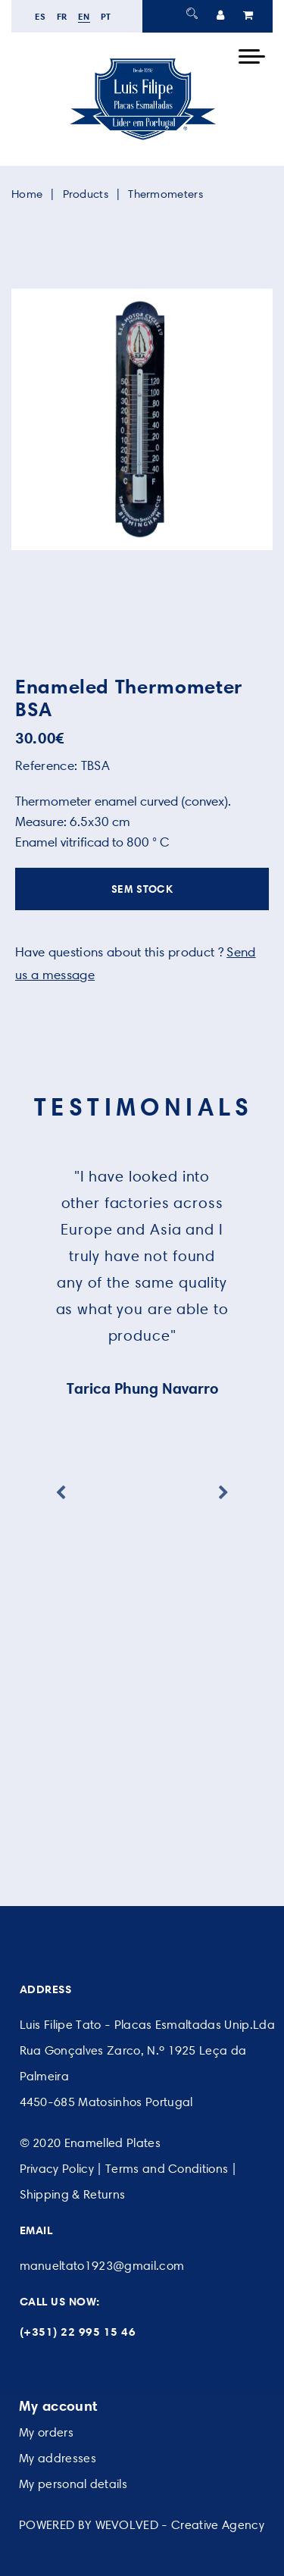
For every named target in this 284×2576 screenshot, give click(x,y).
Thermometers (165, 194)
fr (62, 16)
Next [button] (223, 1493)
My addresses (57, 2458)
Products (85, 194)
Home (26, 194)
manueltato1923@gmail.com (102, 2265)
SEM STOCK (142, 889)
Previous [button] (61, 1493)
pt (106, 16)
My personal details (73, 2484)
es (40, 16)
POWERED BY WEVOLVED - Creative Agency (141, 2525)
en (84, 16)
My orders (46, 2432)
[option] (142, 419)
